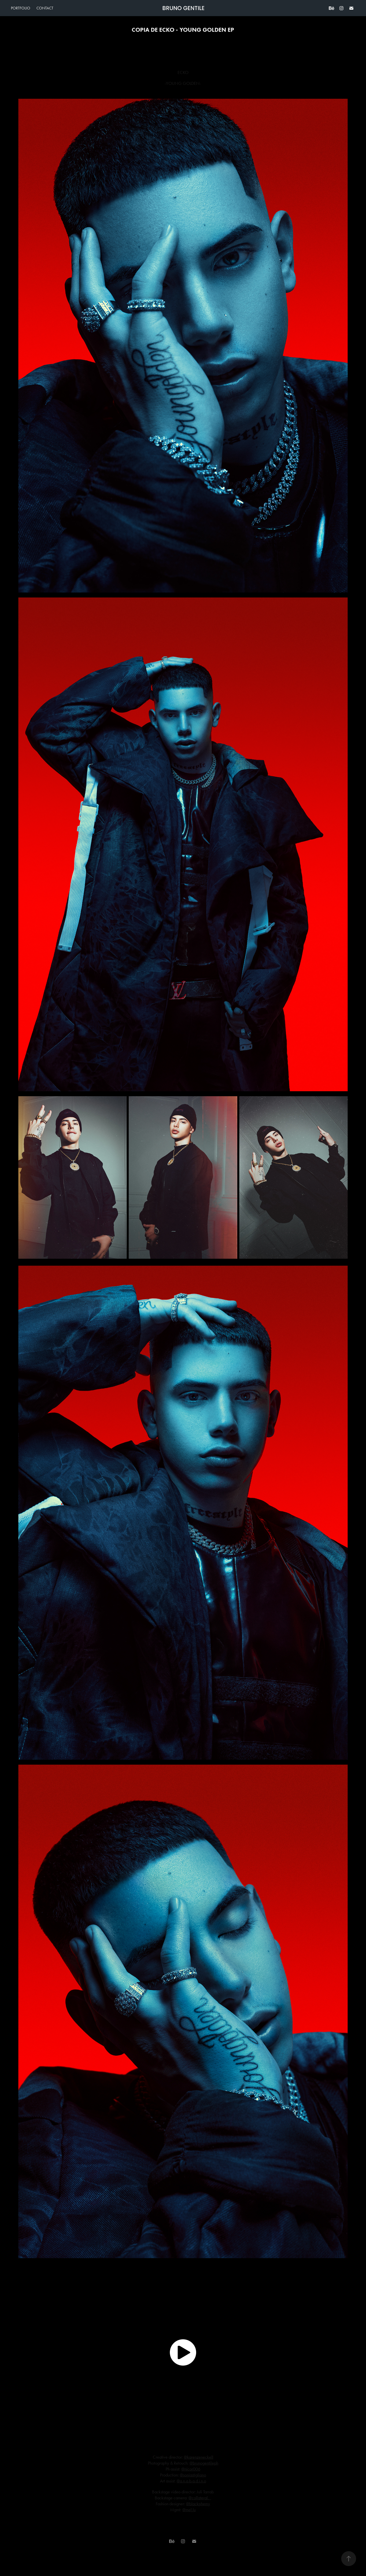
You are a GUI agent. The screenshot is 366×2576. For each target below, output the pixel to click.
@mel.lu (189, 2509)
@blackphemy (198, 2504)
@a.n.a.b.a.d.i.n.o (191, 2481)
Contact (44, 8)
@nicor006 (190, 2469)
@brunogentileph (203, 2463)
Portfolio (20, 8)
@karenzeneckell (198, 2457)
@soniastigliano (193, 2475)
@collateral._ (199, 2498)
